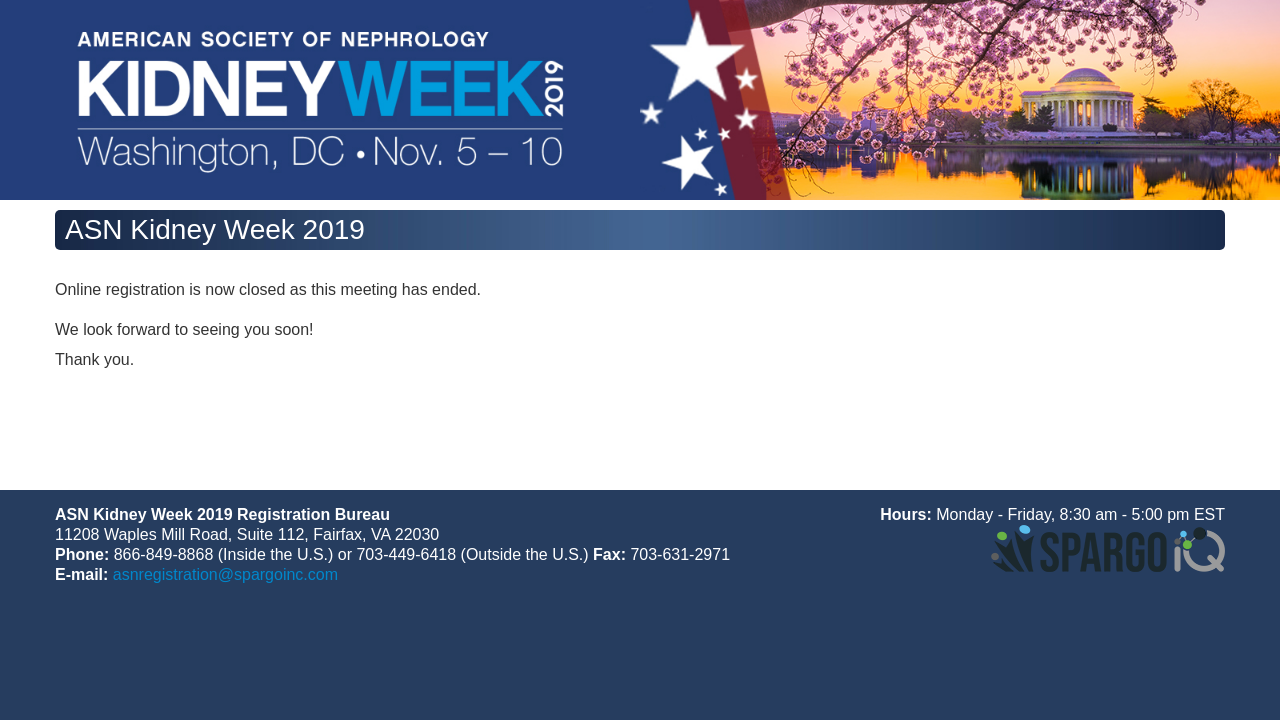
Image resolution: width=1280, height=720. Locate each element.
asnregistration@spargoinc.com (225, 574)
